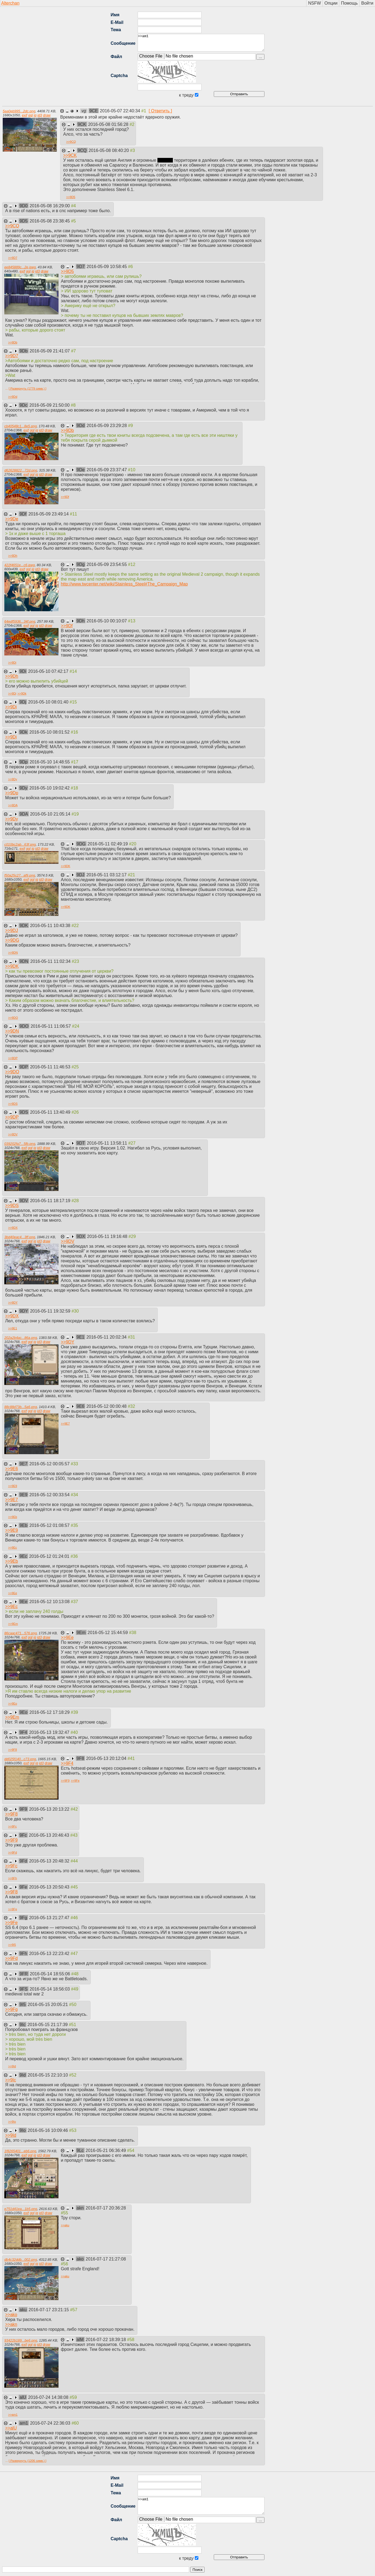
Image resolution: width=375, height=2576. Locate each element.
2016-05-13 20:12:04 (107, 1758)
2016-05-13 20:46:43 (49, 1835)
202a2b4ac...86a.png (20, 1338)
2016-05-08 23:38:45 (50, 221)
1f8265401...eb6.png (20, 2151)
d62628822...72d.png (20, 470)
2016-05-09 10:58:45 (107, 266)
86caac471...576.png (20, 1633)
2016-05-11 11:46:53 (51, 1067)
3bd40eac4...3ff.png (19, 1237)
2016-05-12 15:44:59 (108, 1632)
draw (47, 115)
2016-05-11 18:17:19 (51, 1200)
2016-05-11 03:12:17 (107, 875)
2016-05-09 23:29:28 (107, 425)
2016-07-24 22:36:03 (51, 2423)
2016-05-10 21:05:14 (51, 814)
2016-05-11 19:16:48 (107, 1236)
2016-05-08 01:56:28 (109, 124)
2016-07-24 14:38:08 (49, 2397)
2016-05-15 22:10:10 (48, 2075)
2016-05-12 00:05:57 (50, 1463)
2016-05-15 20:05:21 (48, 2004)
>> (71, 141)
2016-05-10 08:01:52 (50, 732)
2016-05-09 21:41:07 (50, 351)
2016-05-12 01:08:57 (50, 1525)
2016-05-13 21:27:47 (49, 1917)
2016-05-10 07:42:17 (49, 671)
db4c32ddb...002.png (20, 2259)
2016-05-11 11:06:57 (51, 1026)
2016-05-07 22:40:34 (120, 111)
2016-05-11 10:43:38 (51, 925)
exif (24, 115)
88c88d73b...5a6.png (20, 1407)
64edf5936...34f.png (19, 621)
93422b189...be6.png (20, 2340)
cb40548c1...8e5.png (20, 426)
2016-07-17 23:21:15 (49, 2309)
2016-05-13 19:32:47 (49, 1732)
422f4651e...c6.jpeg (19, 565)
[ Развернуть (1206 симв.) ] (27, 2460)
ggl (30, 115)
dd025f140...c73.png (20, 1759)
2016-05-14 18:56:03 (50, 1989)
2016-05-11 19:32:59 (51, 1311)
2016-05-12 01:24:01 (49, 1556)
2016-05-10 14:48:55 (50, 762)
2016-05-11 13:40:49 (51, 1112)
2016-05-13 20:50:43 (49, 1887)
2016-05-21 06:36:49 (106, 2150)
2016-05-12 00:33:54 (50, 1494)
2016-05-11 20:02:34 (107, 1337)
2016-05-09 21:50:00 (50, 405)
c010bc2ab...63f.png (20, 844)
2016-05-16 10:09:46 (48, 2130)
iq (35, 115)
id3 (39, 115)
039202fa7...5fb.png (19, 1144)
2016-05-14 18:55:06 (50, 1974)
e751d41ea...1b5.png (20, 2209)
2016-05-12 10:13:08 (50, 1601)
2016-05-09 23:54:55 (107, 564)
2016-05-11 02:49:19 (108, 844)
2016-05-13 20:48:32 (49, 1861)
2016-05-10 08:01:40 (49, 702)
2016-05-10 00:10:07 (107, 621)
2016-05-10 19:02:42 (50, 788)
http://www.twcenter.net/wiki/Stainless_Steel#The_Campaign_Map (124, 584)
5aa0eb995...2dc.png (19, 111)
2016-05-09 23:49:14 (49, 514)
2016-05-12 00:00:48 (107, 1406)
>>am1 (201, 43)
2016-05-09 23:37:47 (107, 469)
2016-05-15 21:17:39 (48, 2024)
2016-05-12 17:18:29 (50, 1712)
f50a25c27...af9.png (19, 875)
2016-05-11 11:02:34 (51, 961)
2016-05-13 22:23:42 (49, 1953)
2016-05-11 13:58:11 (107, 1143)
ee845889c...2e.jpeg (20, 267)
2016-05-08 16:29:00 (50, 205)
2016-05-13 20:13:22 (49, 1809)
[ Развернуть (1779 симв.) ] (27, 388)
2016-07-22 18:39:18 (106, 2339)
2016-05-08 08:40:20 (109, 150)
